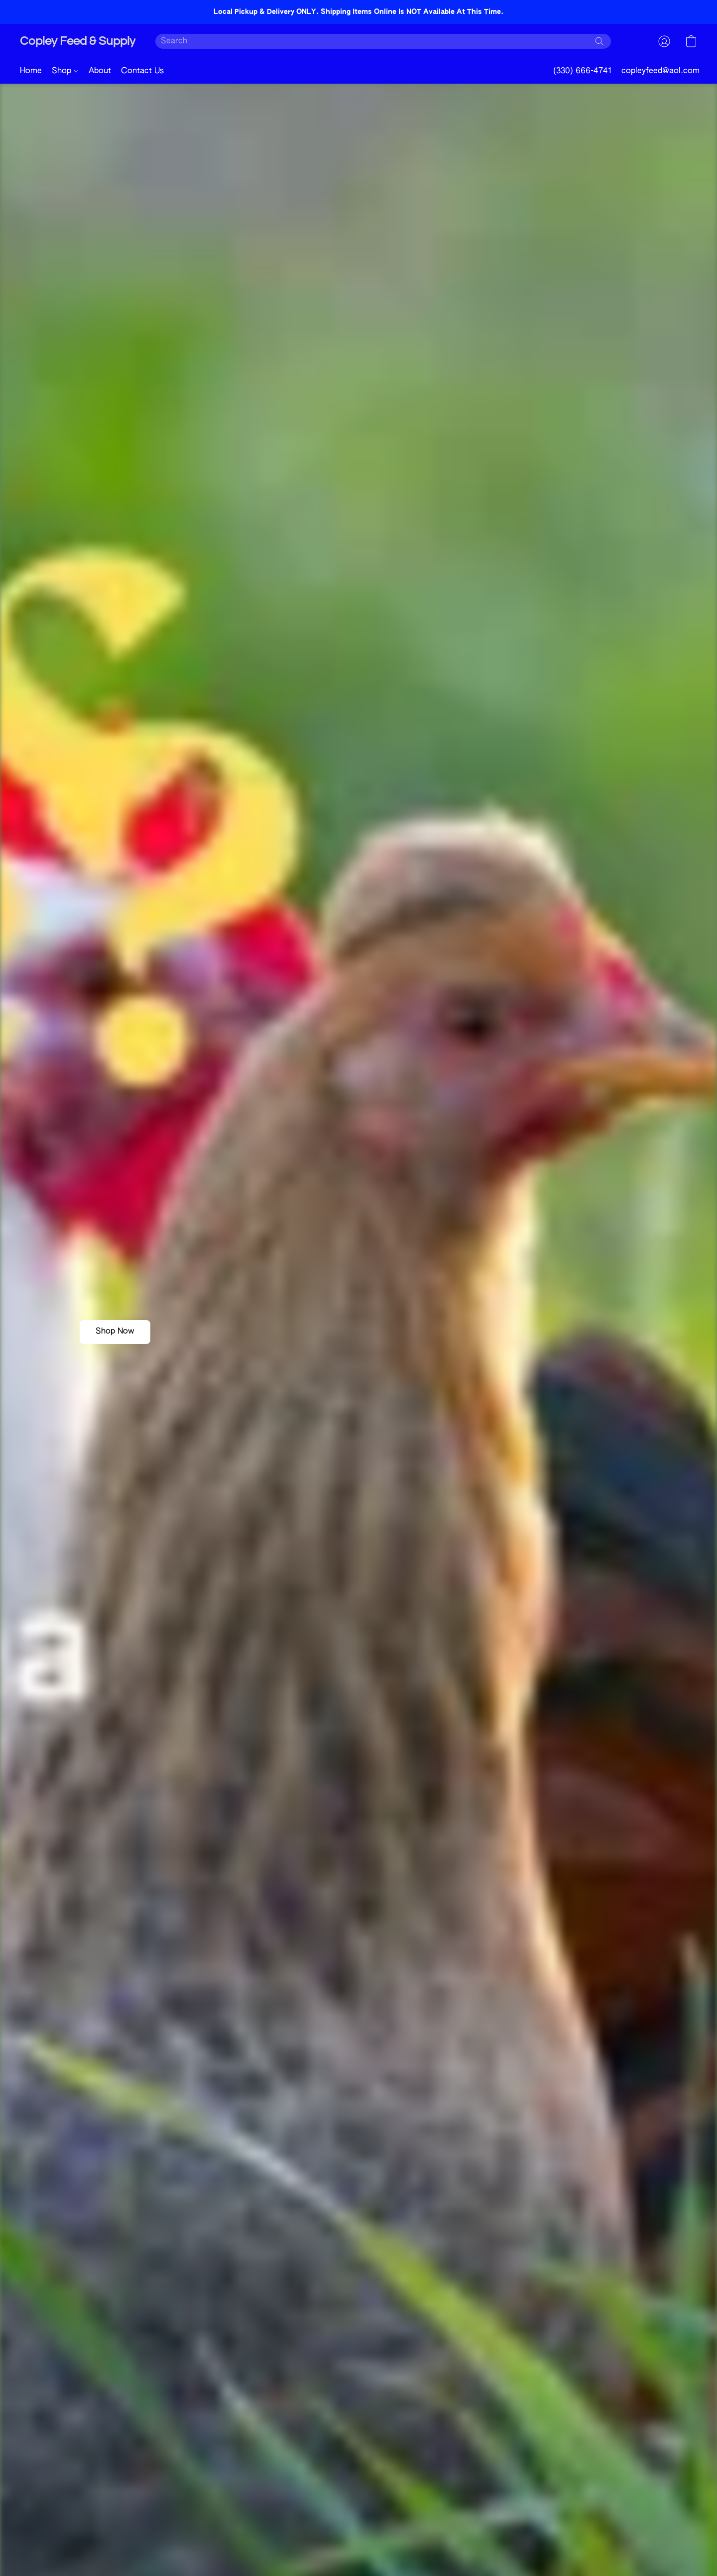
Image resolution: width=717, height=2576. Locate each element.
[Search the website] (599, 41)
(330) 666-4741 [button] (582, 71)
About (100, 71)
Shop (65, 71)
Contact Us (142, 71)
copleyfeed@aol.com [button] (660, 71)
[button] (77, 41)
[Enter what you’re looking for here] (383, 41)
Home (31, 71)
